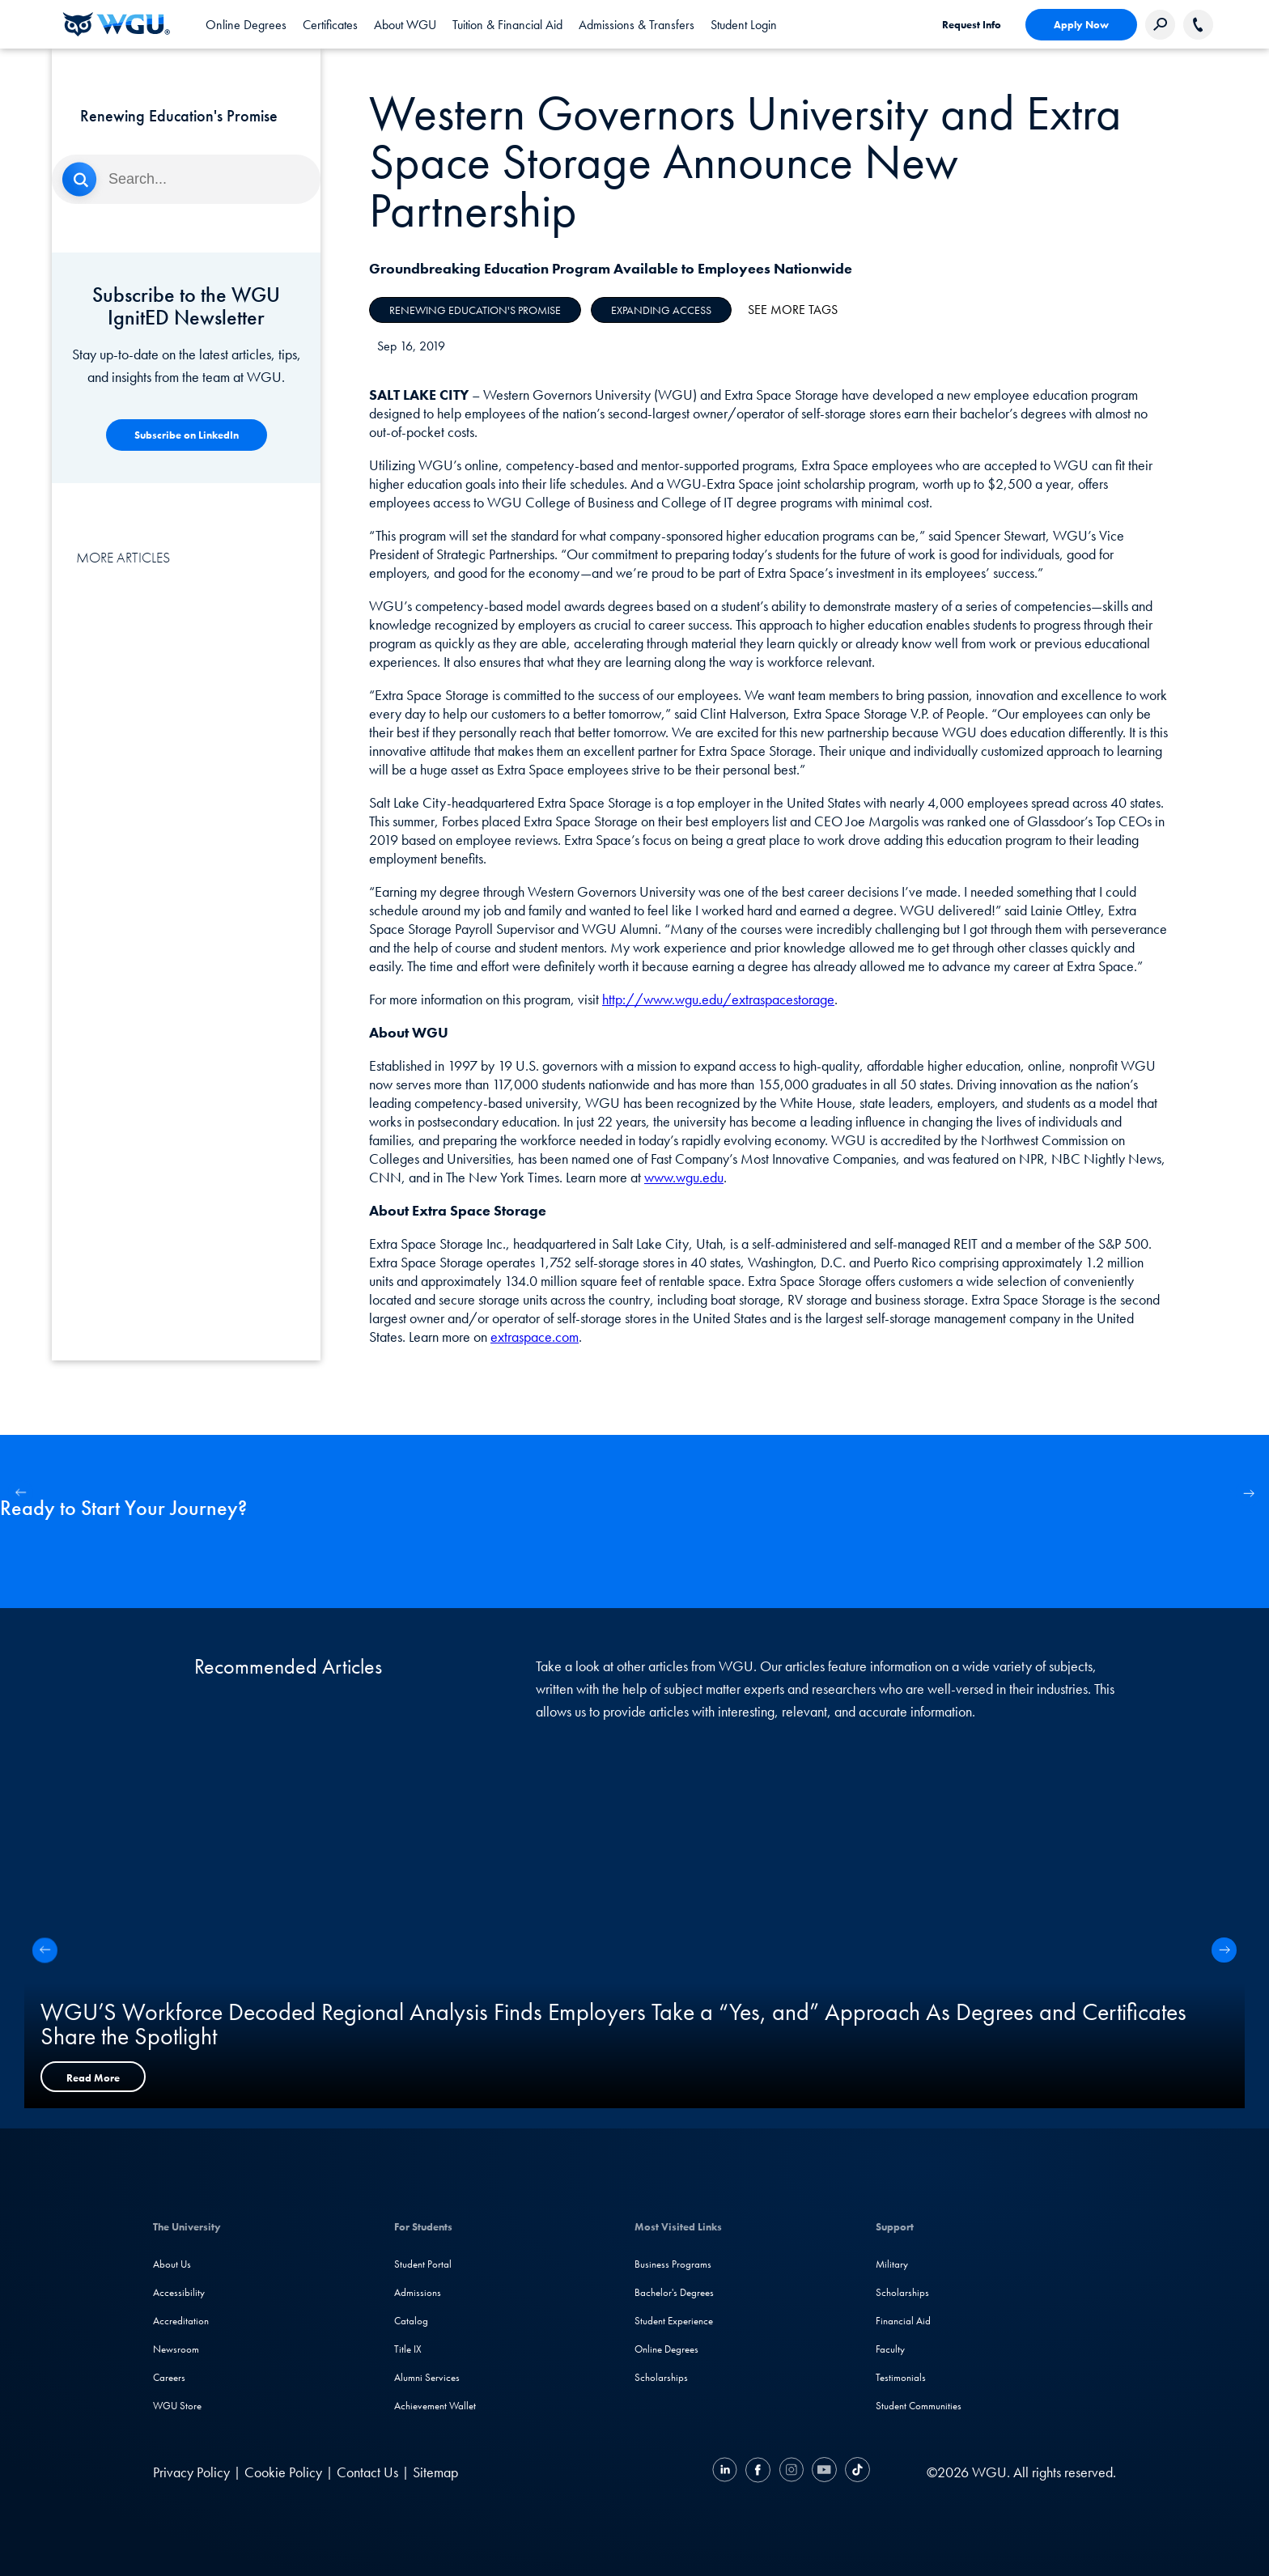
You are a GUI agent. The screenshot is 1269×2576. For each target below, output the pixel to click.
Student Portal (423, 2264)
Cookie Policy (283, 2472)
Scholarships (661, 2377)
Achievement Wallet (435, 2406)
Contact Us (367, 2472)
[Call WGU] (1198, 25)
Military (892, 2264)
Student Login (744, 24)
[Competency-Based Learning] (186, 435)
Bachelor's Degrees (674, 2292)
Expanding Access (661, 310)
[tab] (246, 24)
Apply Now (1081, 25)
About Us (172, 2264)
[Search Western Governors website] (1160, 25)
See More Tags (793, 309)
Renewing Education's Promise (475, 310)
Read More (93, 2078)
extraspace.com (534, 1336)
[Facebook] (758, 2472)
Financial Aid (903, 2321)
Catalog (411, 2321)
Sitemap (435, 2472)
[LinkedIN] (726, 2472)
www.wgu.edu (684, 1177)
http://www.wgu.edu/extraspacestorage (718, 999)
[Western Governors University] (116, 24)
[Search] (186, 179)
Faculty (890, 2349)
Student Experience (673, 2321)
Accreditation (181, 2321)
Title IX (408, 2349)
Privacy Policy (191, 2472)
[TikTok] (855, 2472)
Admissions (417, 2292)
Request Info (971, 25)
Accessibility (179, 2292)
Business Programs (672, 2264)
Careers (169, 2377)
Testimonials (901, 2377)
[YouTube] (824, 2472)
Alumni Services (427, 2377)
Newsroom (176, 2349)
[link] (744, 24)
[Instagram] (791, 2472)
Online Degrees (666, 2349)
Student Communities (918, 2406)
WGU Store (177, 2406)
